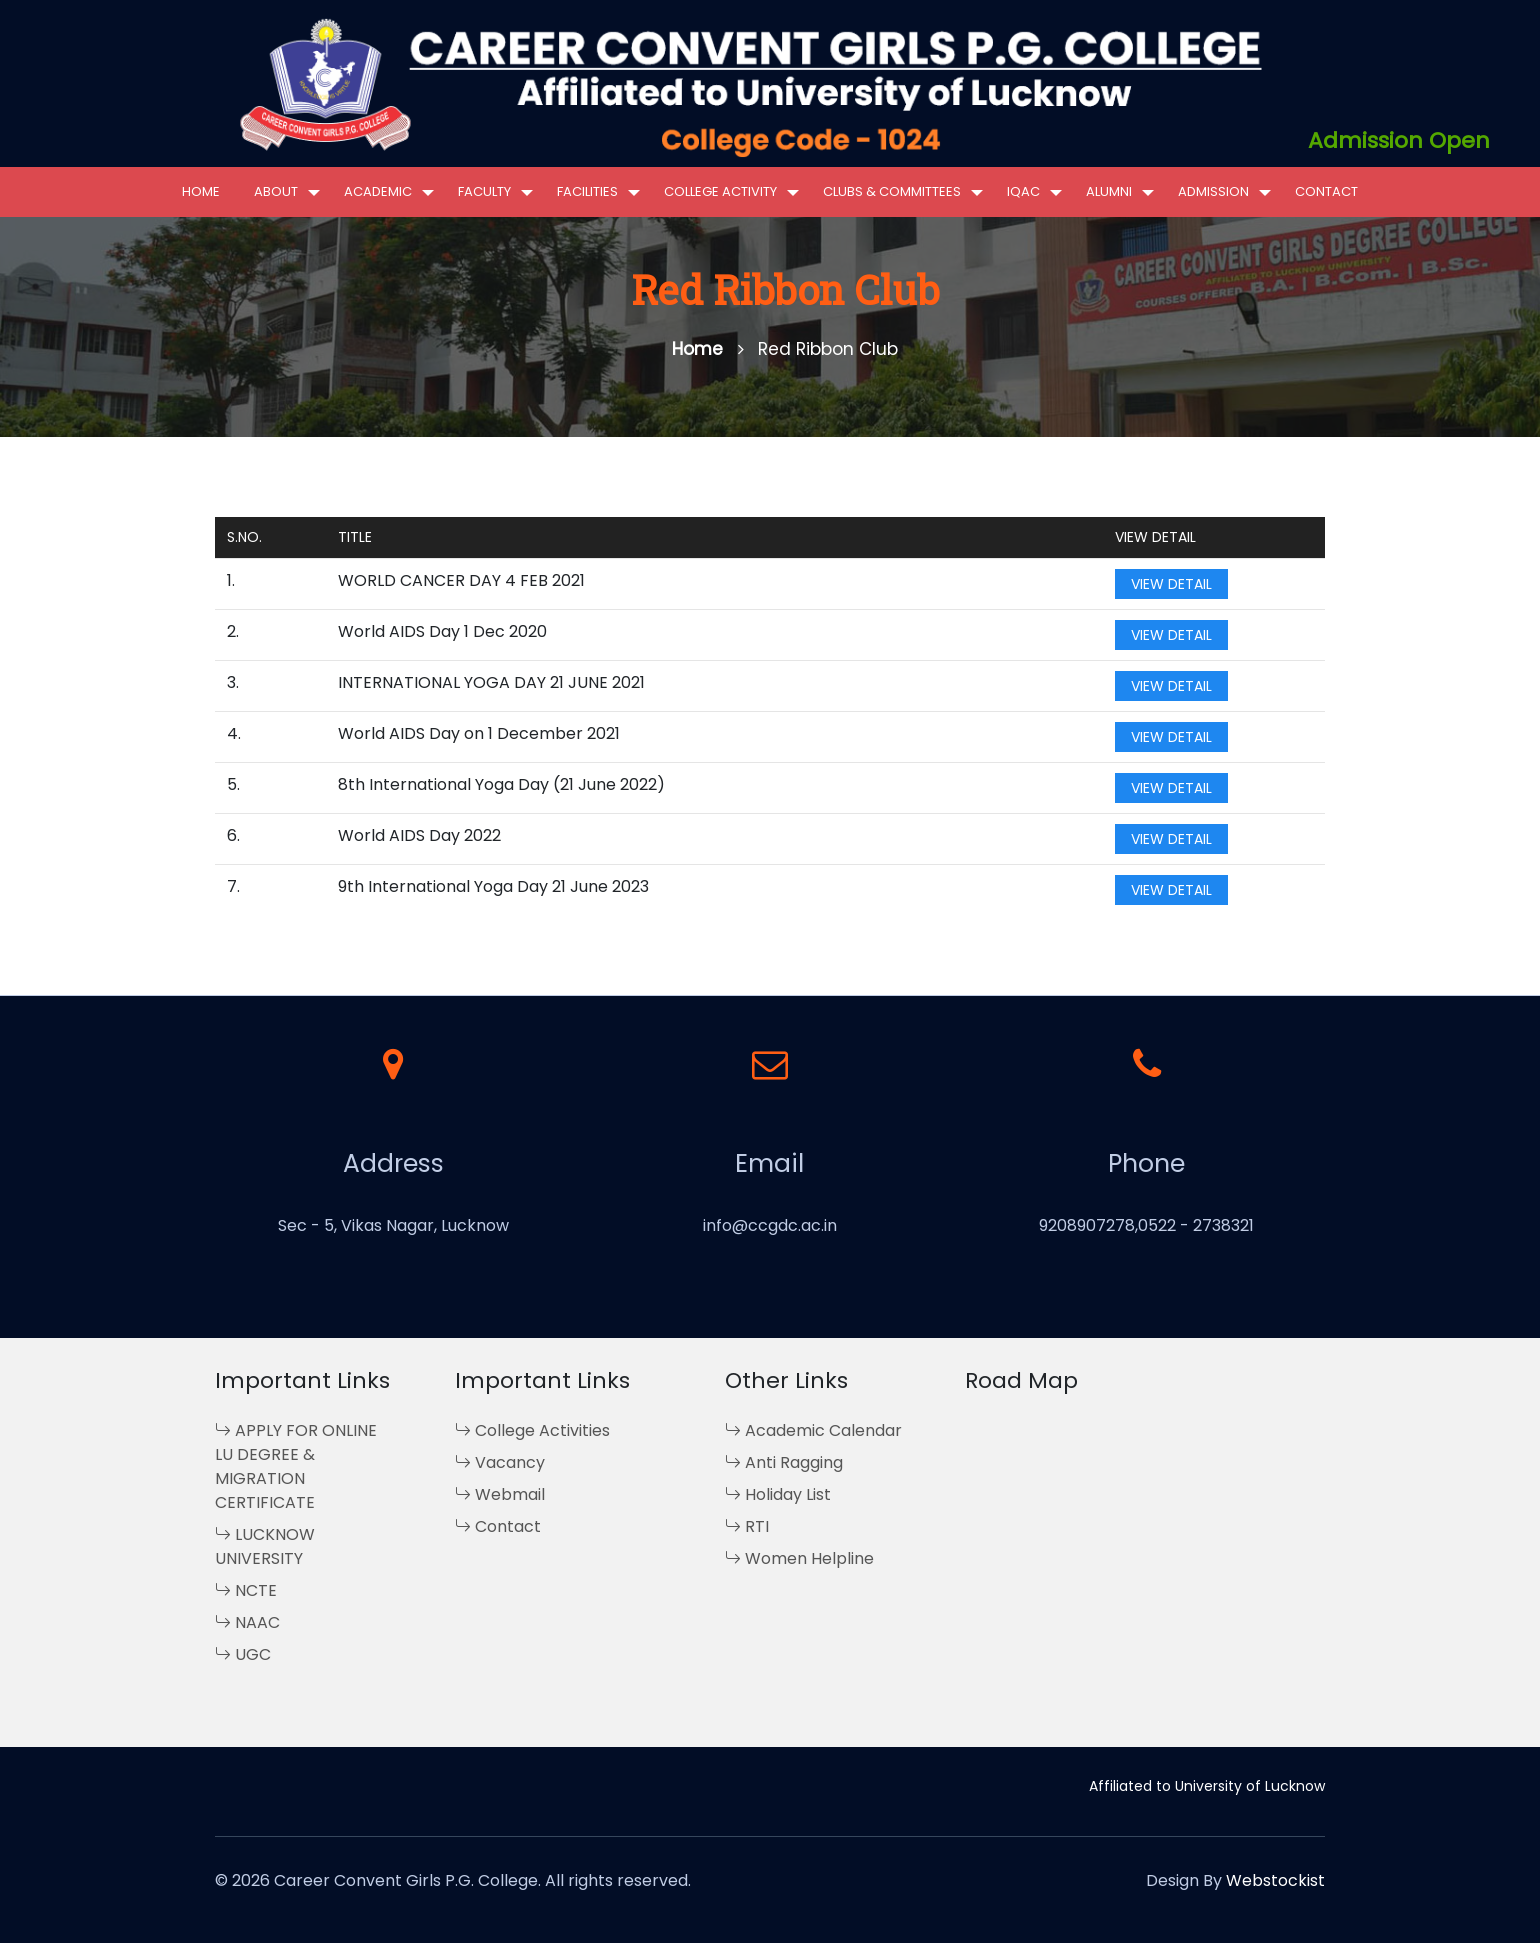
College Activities (532, 1430)
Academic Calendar (813, 1430)
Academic (378, 191)
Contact (1326, 191)
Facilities (587, 191)
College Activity (720, 191)
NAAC (247, 1622)
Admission (1213, 191)
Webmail (500, 1494)
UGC (243, 1654)
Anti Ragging (784, 1462)
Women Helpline (799, 1558)
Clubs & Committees (892, 191)
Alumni (1109, 191)
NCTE (246, 1590)
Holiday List (778, 1494)
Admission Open (1399, 140)
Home (201, 191)
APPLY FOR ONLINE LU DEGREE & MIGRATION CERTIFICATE (296, 1466)
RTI (747, 1526)
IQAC (1023, 191)
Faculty (484, 191)
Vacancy (500, 1462)
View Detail (1171, 584)
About (276, 191)
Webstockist (1275, 1880)
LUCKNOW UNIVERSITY (265, 1546)
